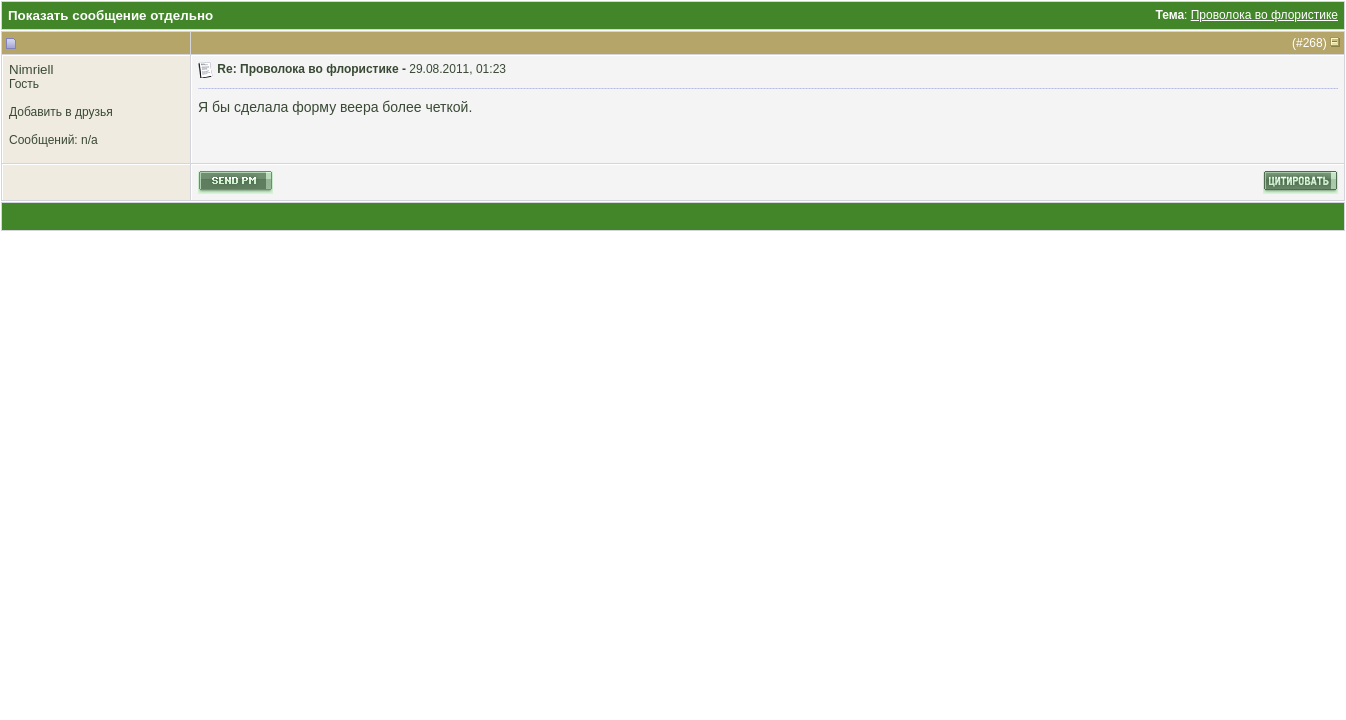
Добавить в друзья (61, 112)
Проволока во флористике (1264, 15)
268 (1313, 43)
